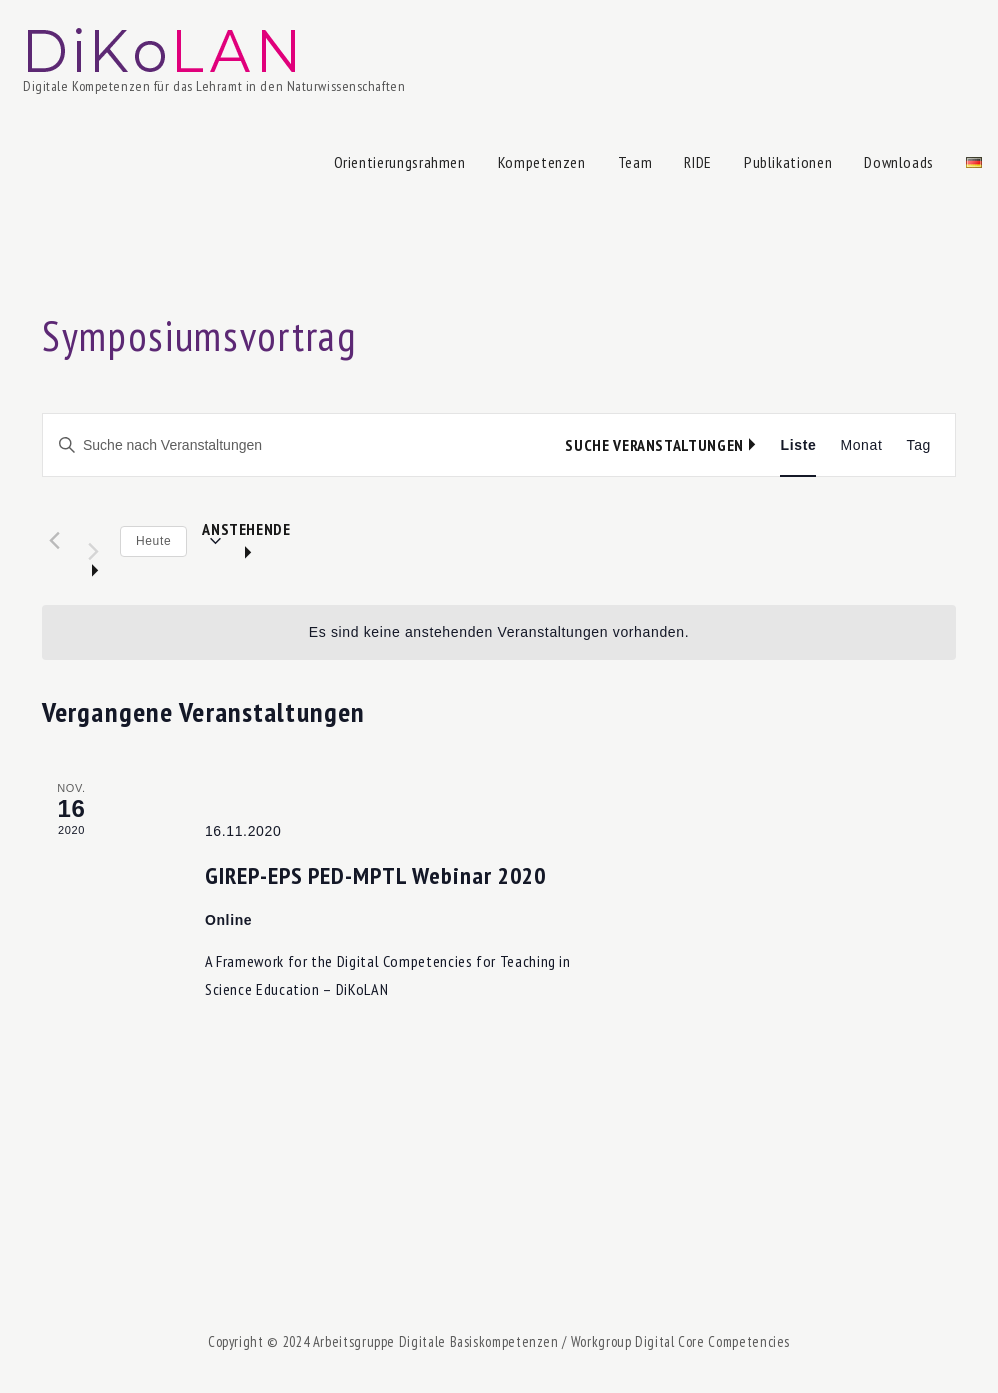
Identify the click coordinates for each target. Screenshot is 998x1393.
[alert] (499, 632)
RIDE (698, 162)
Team (635, 162)
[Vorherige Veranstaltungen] (54, 540)
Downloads (899, 162)
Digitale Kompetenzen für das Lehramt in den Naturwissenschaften (214, 86)
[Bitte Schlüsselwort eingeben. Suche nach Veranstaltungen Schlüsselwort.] (304, 445)
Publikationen (788, 162)
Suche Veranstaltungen (654, 445)
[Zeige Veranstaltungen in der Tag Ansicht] (919, 445)
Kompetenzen (542, 162)
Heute (153, 541)
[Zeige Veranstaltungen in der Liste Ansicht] (798, 445)
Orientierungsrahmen (400, 162)
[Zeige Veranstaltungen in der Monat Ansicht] (861, 445)
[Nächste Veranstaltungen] (93, 542)
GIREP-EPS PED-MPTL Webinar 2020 (375, 875)
